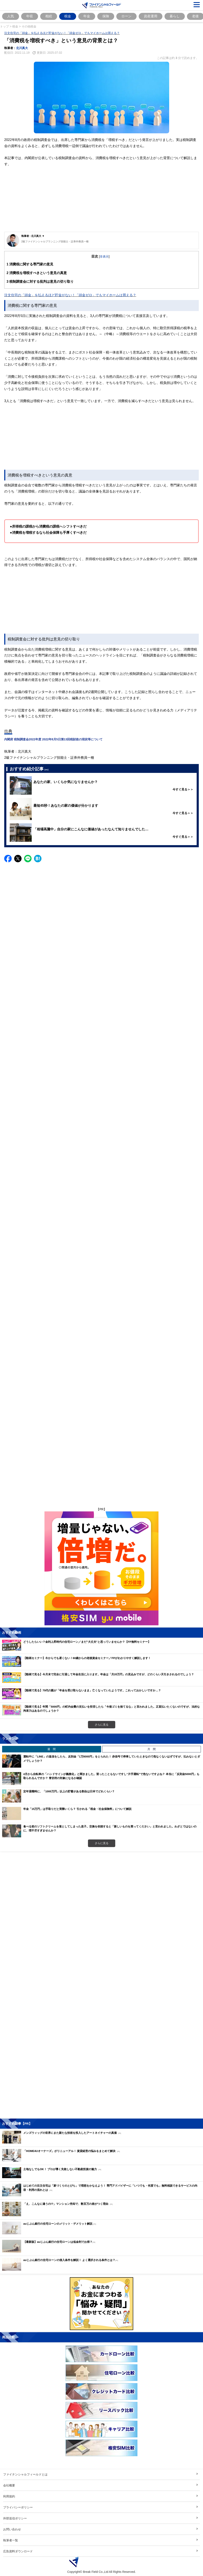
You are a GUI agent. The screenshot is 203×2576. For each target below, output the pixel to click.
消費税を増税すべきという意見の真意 (37, 273)
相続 (48, 16)
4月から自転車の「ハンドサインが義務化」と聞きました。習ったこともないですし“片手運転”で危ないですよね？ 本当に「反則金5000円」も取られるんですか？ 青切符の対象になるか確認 (111, 1776)
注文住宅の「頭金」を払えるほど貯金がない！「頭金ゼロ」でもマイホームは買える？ (62, 32)
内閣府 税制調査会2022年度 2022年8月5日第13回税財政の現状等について (53, 739)
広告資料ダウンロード (18, 2551)
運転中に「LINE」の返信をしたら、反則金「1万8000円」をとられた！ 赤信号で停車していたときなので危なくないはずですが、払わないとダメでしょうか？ (111, 1758)
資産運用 (150, 16)
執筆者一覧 (10, 2540)
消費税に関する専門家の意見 (30, 264)
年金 (86, 16)
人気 (10, 16)
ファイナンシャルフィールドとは (25, 2474)
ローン (126, 16)
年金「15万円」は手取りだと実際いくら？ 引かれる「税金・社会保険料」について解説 (77, 1809)
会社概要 (9, 2485)
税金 (67, 16)
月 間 (151, 1749)
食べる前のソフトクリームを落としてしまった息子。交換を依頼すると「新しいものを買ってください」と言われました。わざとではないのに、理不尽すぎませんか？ (109, 1828)
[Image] (101, 5)
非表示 (104, 256)
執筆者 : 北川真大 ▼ (33, 236)
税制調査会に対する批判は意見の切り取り (40, 281)
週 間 (51, 1749)
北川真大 (22, 47)
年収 (29, 16)
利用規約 (9, 2496)
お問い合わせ (12, 2529)
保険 (105, 16)
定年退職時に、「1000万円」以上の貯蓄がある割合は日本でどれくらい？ (69, 1791)
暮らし (175, 16)
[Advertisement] (101, 200)
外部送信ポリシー (15, 2518)
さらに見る (101, 1724)
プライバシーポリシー (18, 2507)
